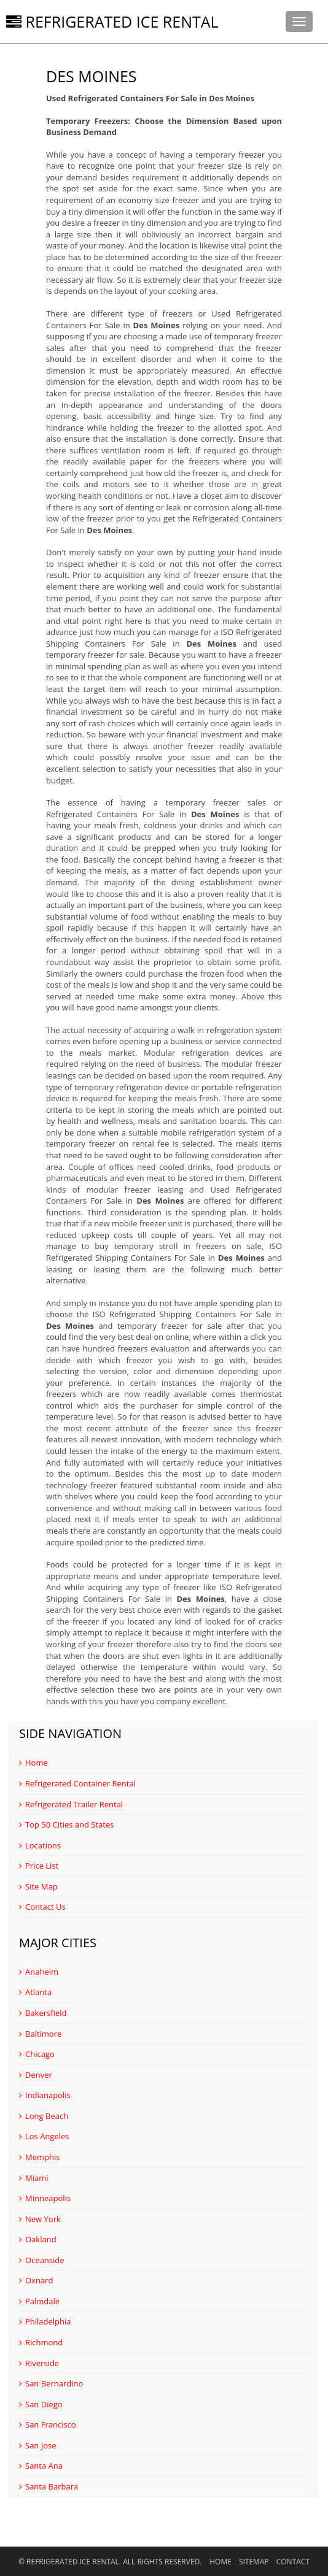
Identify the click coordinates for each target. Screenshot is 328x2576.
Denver (35, 2074)
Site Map (38, 1886)
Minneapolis (45, 2198)
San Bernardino (51, 2383)
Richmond (41, 2342)
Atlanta (35, 1991)
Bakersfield (42, 2012)
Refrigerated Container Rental (77, 1783)
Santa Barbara (48, 2486)
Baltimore (40, 2033)
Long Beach (43, 2115)
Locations (40, 1845)
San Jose (38, 2445)
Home (33, 1762)
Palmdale (39, 2301)
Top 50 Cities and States (66, 1824)
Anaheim (38, 1971)
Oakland (38, 2239)
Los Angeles (44, 2136)
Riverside (39, 2363)
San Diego (41, 2404)
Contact (293, 2561)
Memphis (39, 2157)
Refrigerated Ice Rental (112, 21)
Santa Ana (41, 2465)
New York (40, 2218)
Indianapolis (45, 2095)
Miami (34, 2177)
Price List (38, 1865)
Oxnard (36, 2280)
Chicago (37, 2053)
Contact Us (42, 1906)
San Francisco (47, 2424)
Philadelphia (45, 2321)
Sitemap (254, 2561)
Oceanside (41, 2260)
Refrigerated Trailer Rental (71, 1804)
